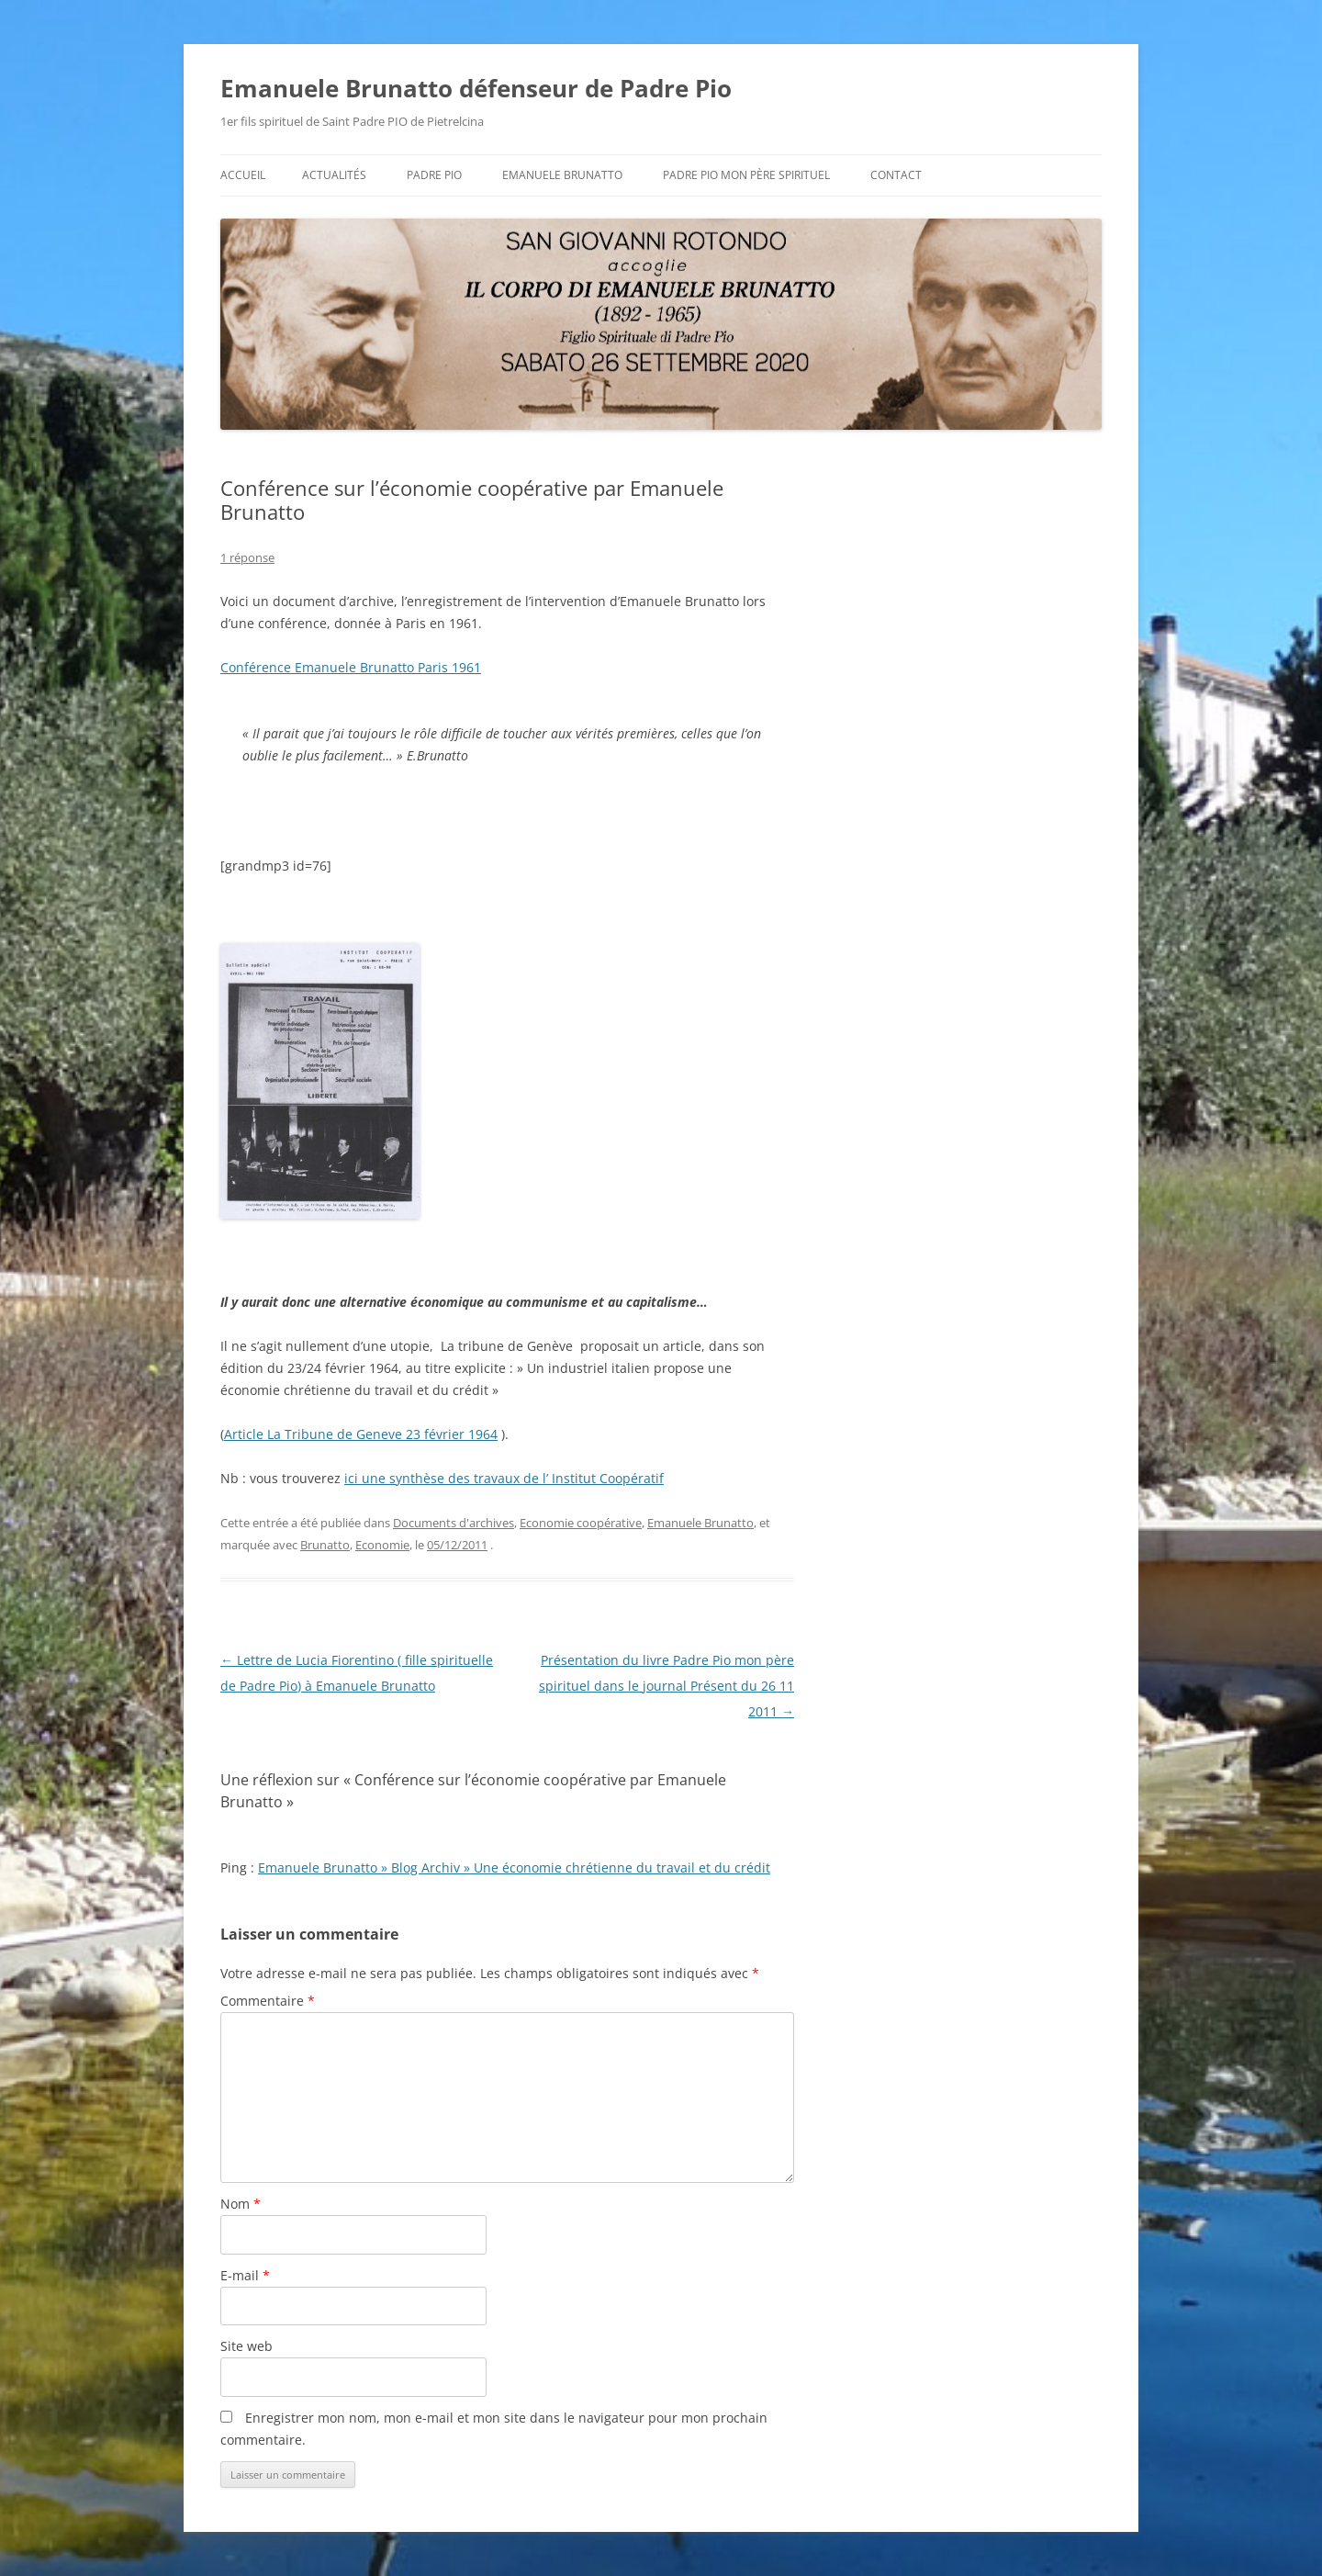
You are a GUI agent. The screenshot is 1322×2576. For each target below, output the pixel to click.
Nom (240, 2203)
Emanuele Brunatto (700, 1522)
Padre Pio (434, 175)
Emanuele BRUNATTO (562, 175)
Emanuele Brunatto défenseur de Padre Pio (476, 88)
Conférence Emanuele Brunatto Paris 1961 (350, 667)
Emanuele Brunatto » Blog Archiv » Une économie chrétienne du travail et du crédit (514, 1867)
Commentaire (267, 2000)
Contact (896, 175)
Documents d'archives (453, 1522)
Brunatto (325, 1544)
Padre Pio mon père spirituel (746, 175)
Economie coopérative (581, 1522)
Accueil (242, 175)
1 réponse (247, 557)
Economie (382, 1544)
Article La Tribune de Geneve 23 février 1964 (361, 1434)
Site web (246, 2346)
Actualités (334, 175)
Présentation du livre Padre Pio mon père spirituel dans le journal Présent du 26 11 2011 (666, 1685)
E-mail (245, 2275)
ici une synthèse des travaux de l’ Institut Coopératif (504, 1478)
